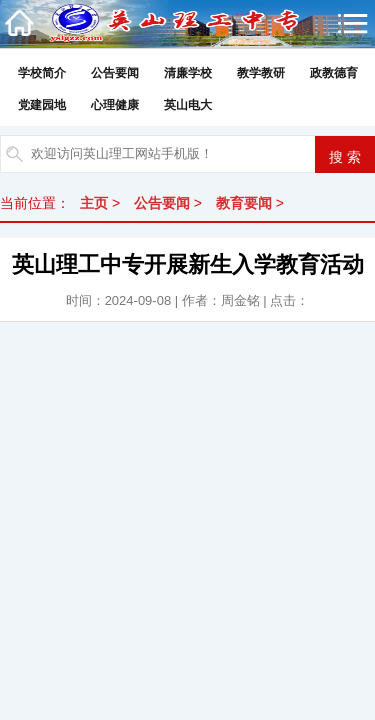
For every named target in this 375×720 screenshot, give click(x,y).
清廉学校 (188, 73)
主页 (94, 203)
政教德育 (334, 73)
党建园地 (42, 105)
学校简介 (42, 73)
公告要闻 (115, 73)
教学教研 (261, 73)
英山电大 (188, 105)
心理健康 (115, 105)
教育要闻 (244, 203)
